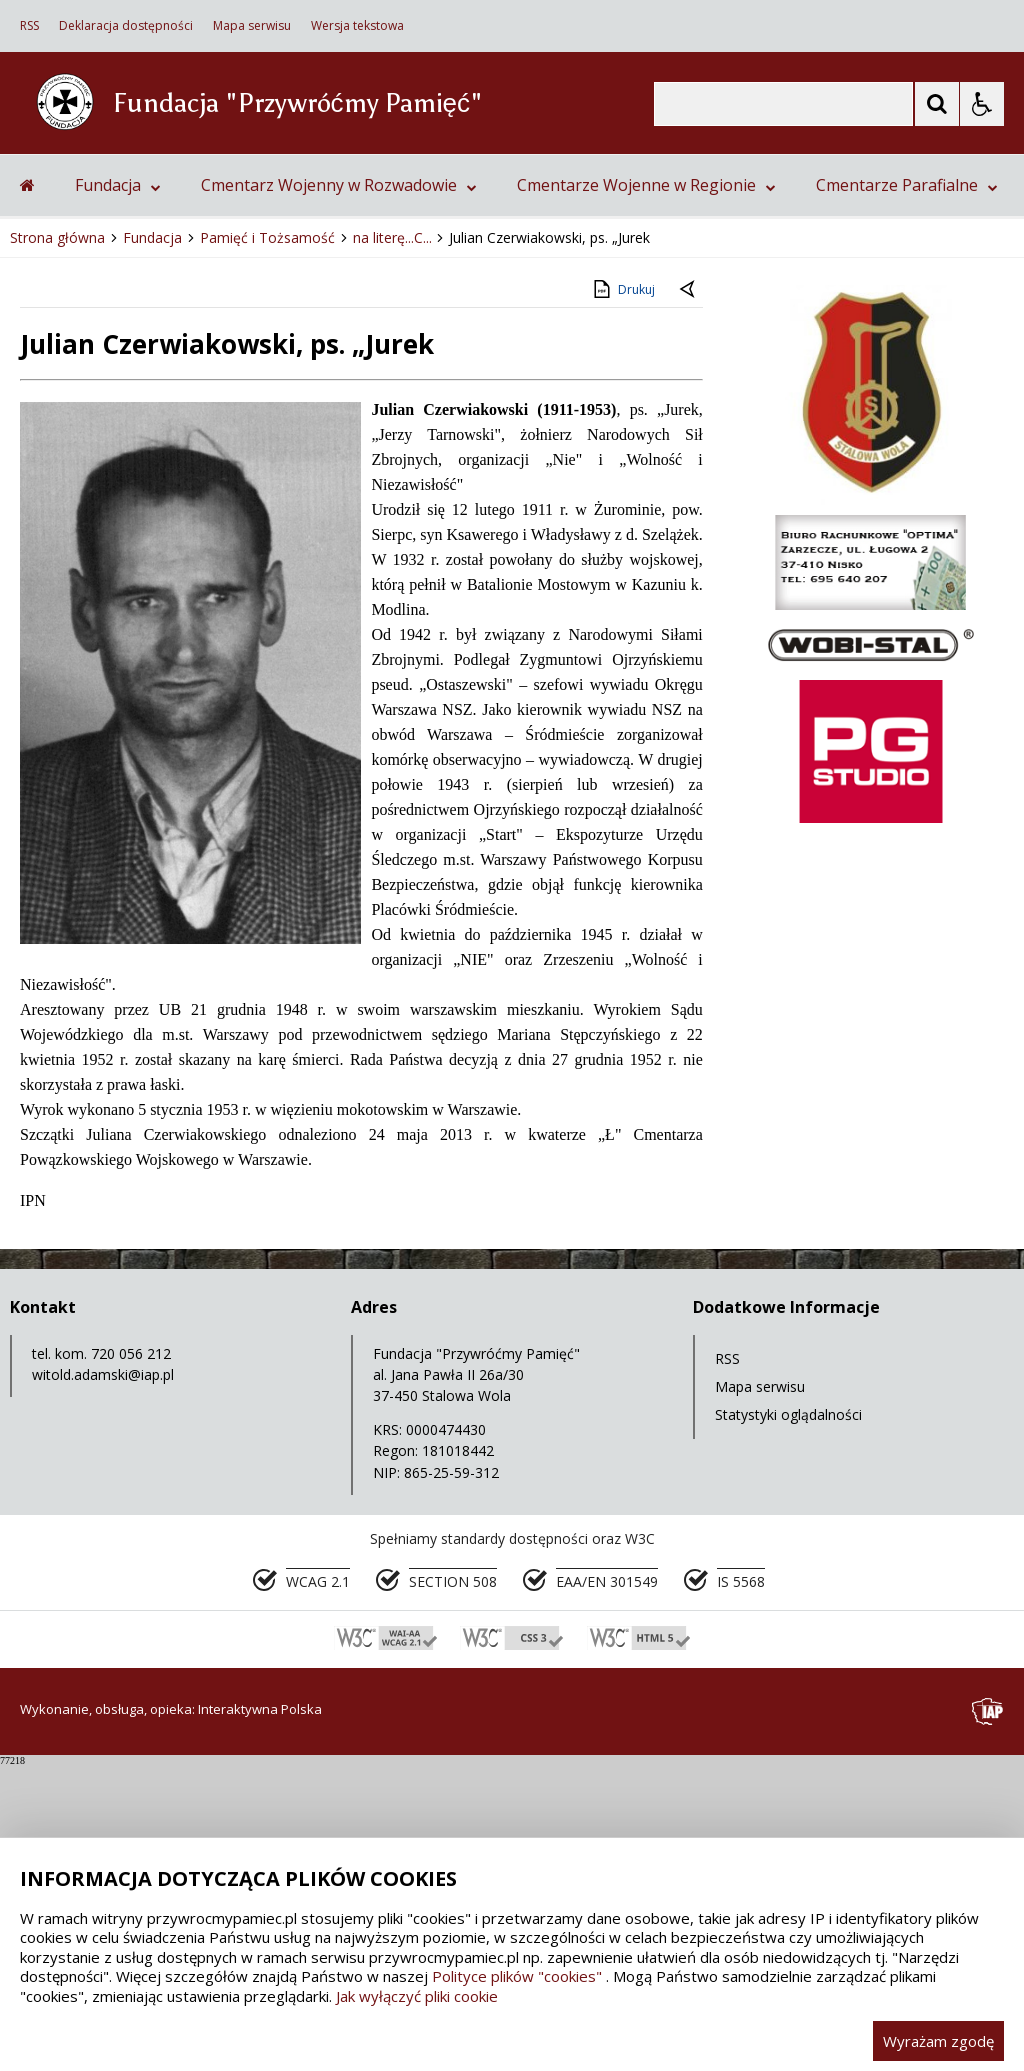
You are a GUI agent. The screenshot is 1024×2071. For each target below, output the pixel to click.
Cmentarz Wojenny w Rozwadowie (339, 490)
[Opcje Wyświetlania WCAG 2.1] (982, 104)
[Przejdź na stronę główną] (27, 490)
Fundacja (118, 490)
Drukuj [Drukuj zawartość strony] (622, 594)
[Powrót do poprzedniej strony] (689, 596)
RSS (29, 26)
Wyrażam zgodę (938, 2041)
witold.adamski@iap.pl (103, 1679)
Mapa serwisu (252, 26)
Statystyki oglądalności (788, 1719)
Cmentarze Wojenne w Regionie (646, 490)
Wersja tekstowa (357, 26)
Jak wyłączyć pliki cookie (417, 1996)
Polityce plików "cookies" (517, 1976)
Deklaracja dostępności (126, 26)
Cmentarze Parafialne (907, 490)
